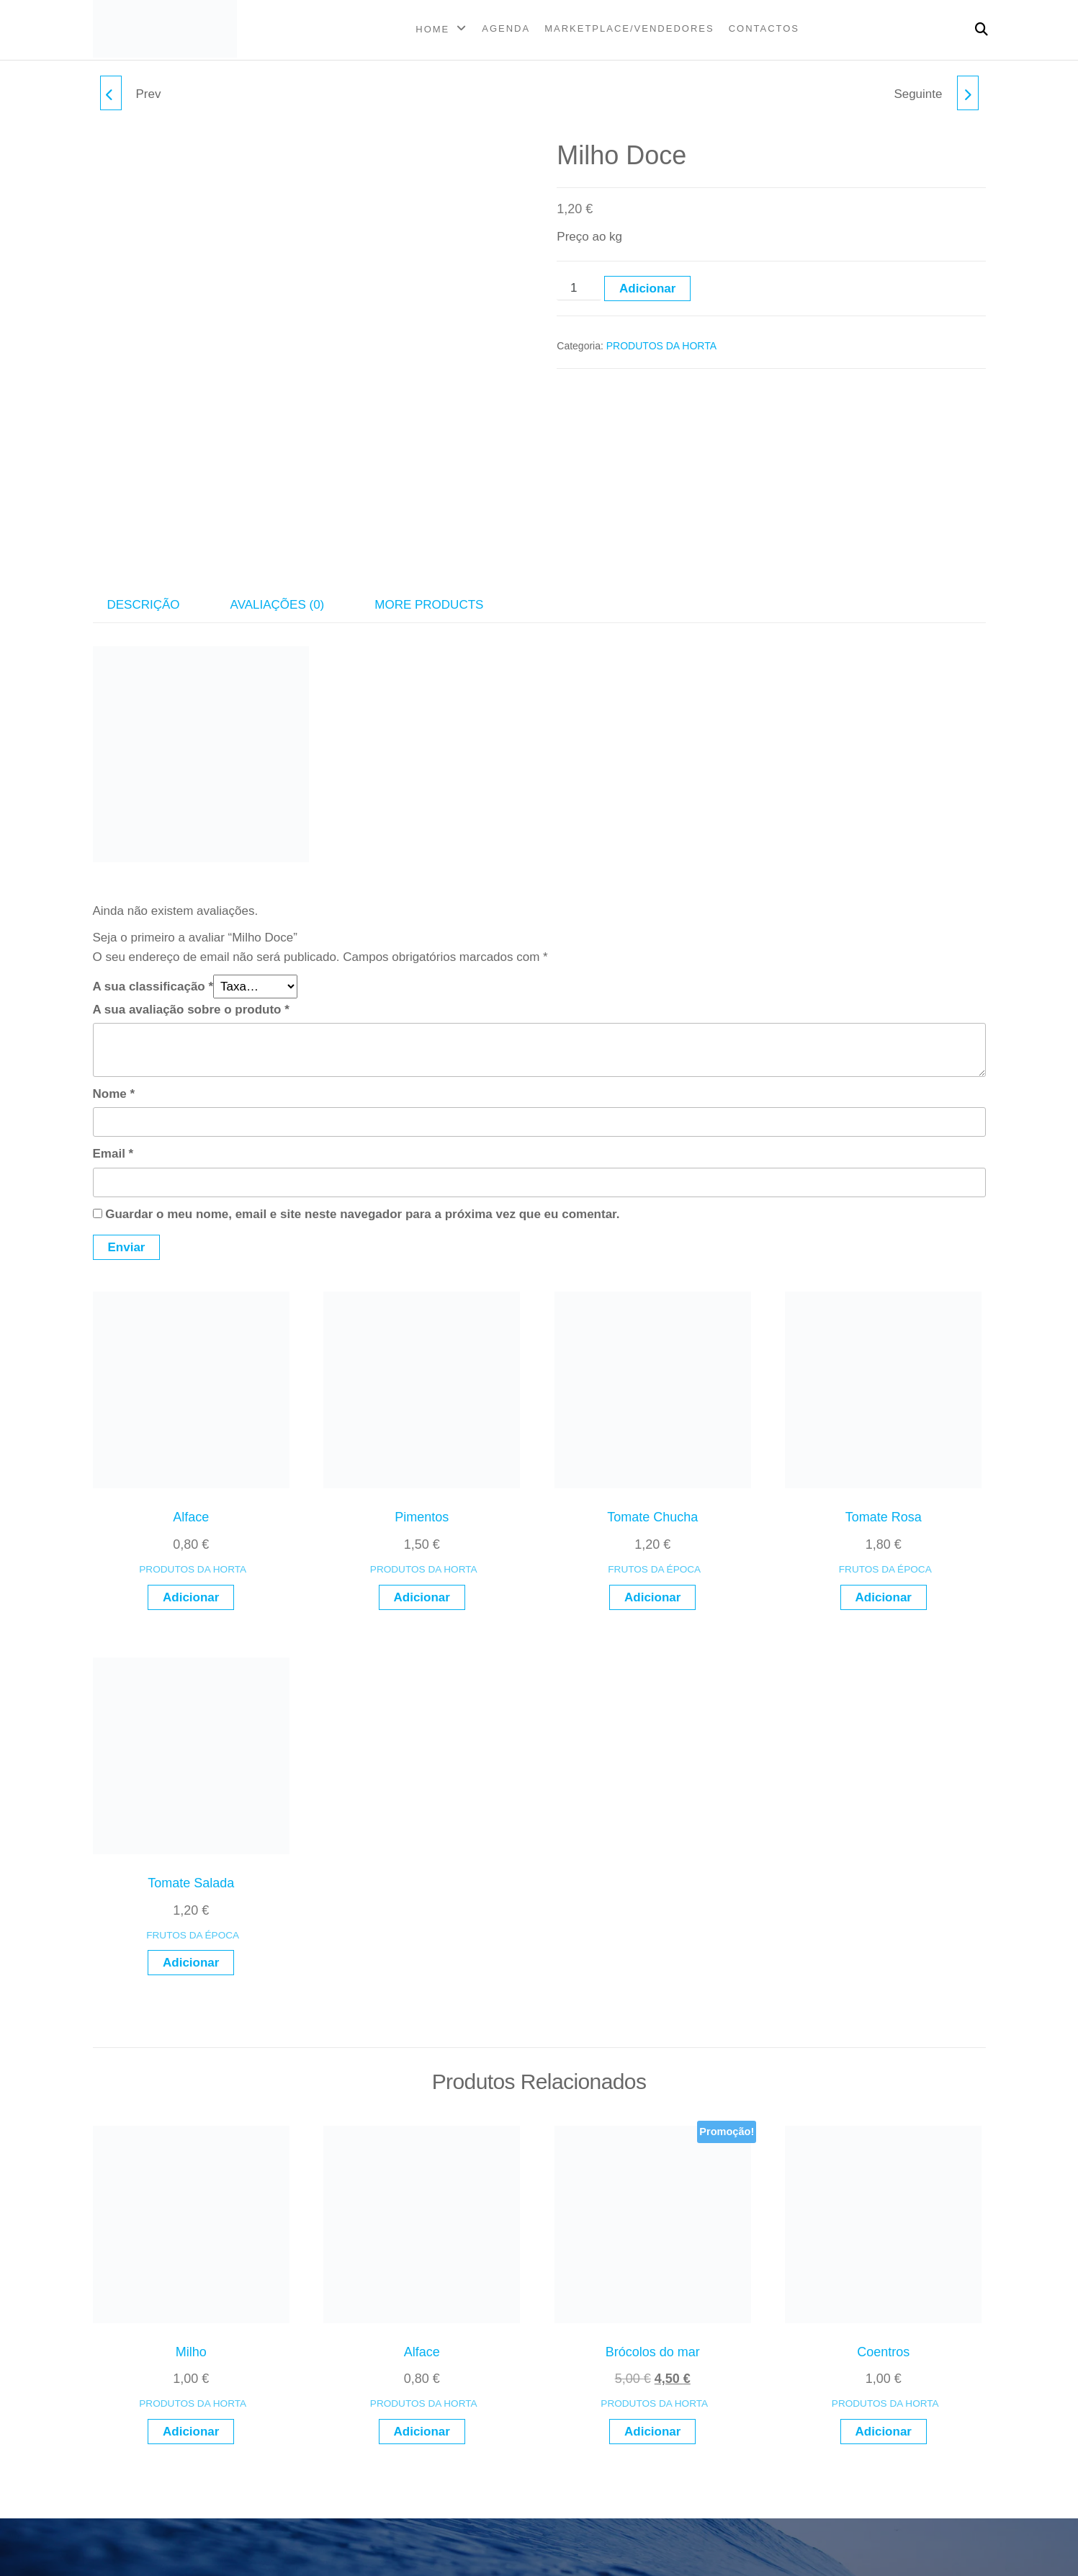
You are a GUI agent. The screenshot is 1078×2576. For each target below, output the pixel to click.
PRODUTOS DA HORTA (661, 346)
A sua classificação (153, 986)
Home (432, 29)
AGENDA (506, 28)
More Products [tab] (428, 605)
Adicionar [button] (191, 1597)
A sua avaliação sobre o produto (191, 1009)
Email (113, 1153)
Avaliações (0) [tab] (277, 605)
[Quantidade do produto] (579, 288)
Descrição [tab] (143, 605)
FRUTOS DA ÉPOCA (654, 1569)
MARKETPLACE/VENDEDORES (629, 28)
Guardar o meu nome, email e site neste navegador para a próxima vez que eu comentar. (362, 1214)
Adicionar (647, 288)
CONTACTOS (764, 28)
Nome (114, 1094)
